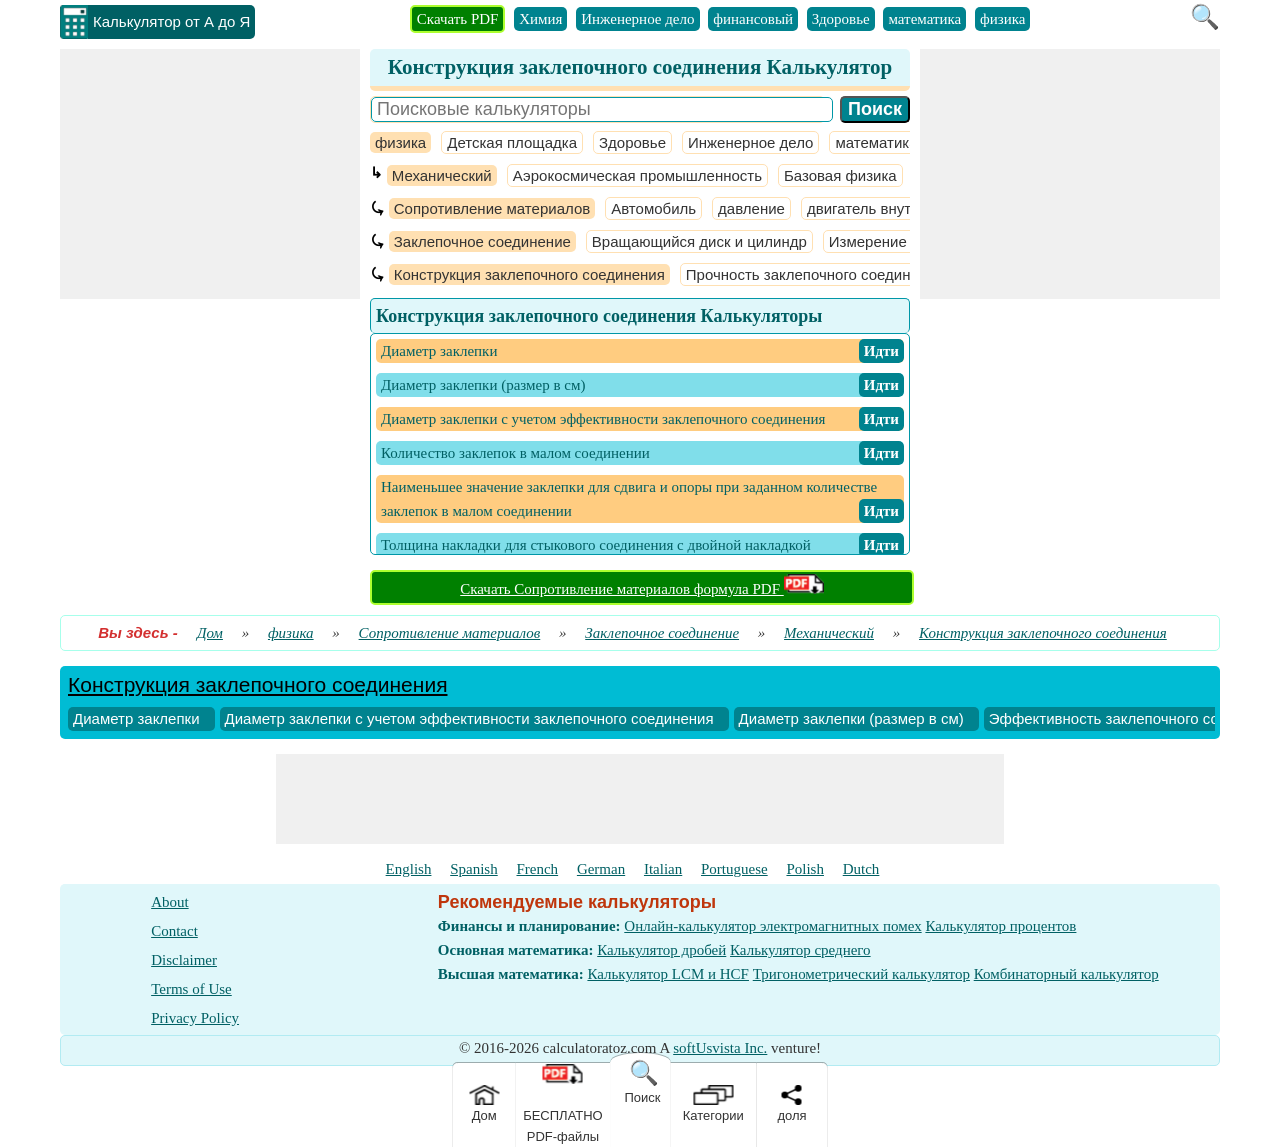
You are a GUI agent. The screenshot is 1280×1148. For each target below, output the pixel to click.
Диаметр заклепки (136, 718)
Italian (663, 869)
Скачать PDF (458, 19)
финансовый (753, 19)
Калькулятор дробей (661, 950)
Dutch (861, 869)
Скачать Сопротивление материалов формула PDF (641, 589)
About (170, 902)
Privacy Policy (195, 1018)
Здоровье (841, 19)
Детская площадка (512, 142)
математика (924, 19)
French (537, 869)
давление (751, 208)
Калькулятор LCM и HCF (668, 974)
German (601, 869)
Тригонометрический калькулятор (861, 974)
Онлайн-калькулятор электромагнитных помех (772, 926)
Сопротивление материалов (492, 208)
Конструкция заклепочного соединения (529, 274)
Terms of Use (191, 989)
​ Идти (881, 351)
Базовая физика (840, 175)
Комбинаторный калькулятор (1066, 974)
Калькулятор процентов (1000, 926)
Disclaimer (184, 960)
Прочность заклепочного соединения (815, 274)
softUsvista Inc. (720, 1048)
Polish (805, 869)
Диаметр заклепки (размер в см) (851, 718)
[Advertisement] (210, 174)
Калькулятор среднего (800, 950)
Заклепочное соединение (482, 241)
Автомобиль (653, 208)
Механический (442, 175)
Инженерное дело (637, 19)
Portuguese (734, 869)
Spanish (474, 869)
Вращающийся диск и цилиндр (699, 241)
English (409, 869)
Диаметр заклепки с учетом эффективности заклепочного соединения (469, 718)
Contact (174, 931)
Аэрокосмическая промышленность (637, 175)
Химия (540, 19)
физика (1002, 19)
